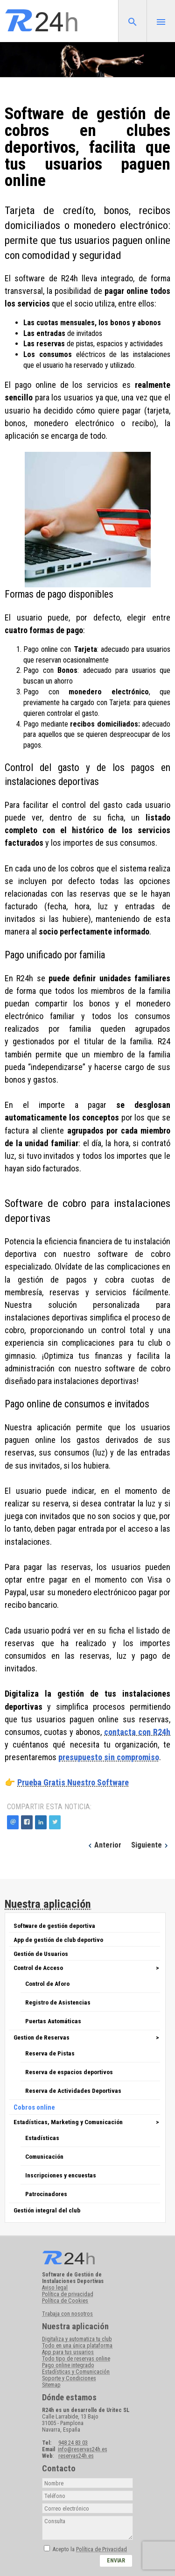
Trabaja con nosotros (67, 2314)
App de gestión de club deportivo (58, 1939)
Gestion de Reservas (42, 2037)
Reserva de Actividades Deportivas (73, 2090)
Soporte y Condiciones (69, 2378)
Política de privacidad (67, 2294)
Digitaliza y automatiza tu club (77, 2339)
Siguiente (150, 1845)
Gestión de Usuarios (41, 1953)
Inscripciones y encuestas (60, 2175)
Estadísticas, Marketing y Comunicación (68, 2122)
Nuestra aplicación (48, 1904)
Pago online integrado (68, 2365)
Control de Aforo (47, 1983)
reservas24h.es (76, 2456)
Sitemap (51, 2385)
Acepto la (90, 2549)
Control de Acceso (38, 1967)
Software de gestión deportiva (54, 1925)
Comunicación (44, 2156)
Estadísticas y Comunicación (76, 2372)
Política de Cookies (65, 2301)
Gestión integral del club (47, 2210)
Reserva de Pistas (50, 2053)
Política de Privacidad (101, 2549)
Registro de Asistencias (58, 2002)
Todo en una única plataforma (77, 2345)
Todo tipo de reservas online (76, 2358)
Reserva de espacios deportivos (69, 2072)
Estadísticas (42, 2137)
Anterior (103, 1845)
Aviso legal (55, 2287)
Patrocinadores (46, 2194)
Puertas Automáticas (53, 2021)
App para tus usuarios (68, 2352)
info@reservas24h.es (82, 2449)
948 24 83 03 (73, 2443)
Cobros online (34, 2107)
